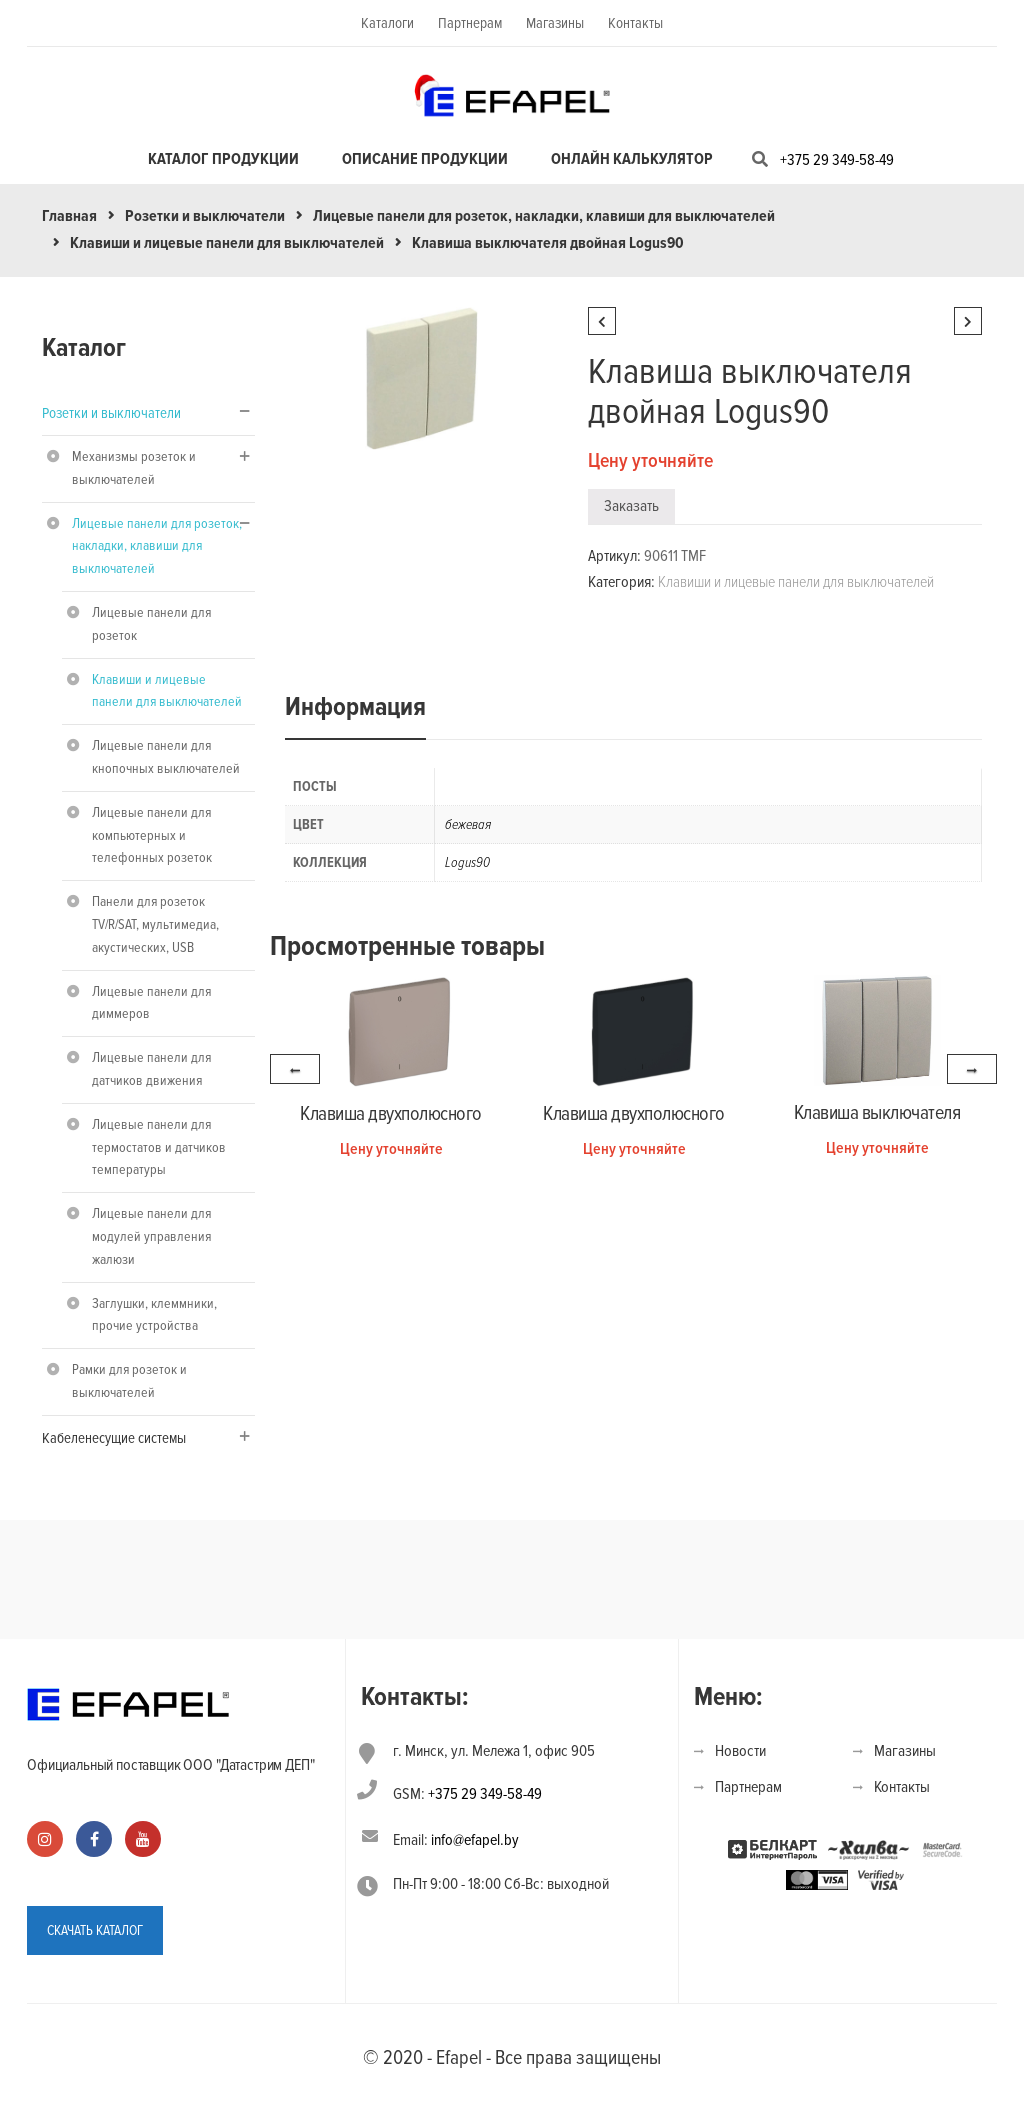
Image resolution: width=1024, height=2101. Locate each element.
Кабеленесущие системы (114, 1438)
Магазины (555, 23)
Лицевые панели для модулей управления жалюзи (151, 1236)
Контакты (635, 23)
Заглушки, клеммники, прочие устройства (154, 1315)
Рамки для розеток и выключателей (129, 1381)
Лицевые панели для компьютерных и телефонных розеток (152, 835)
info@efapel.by (475, 1840)
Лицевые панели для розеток (151, 624)
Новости (740, 1751)
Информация (355, 707)
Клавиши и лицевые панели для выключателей (227, 243)
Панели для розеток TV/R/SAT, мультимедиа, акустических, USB (155, 924)
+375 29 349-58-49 (837, 160)
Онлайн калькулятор (632, 159)
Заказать (631, 506)
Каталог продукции (223, 159)
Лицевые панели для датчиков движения (151, 1069)
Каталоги (387, 23)
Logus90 (467, 862)
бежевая (468, 824)
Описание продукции (425, 159)
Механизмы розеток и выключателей (134, 468)
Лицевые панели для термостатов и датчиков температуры (159, 1147)
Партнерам (470, 23)
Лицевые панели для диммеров (151, 1003)
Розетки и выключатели (205, 216)
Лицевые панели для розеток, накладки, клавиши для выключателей (544, 216)
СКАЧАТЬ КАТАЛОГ (95, 1929)
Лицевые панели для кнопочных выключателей (166, 757)
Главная (69, 216)
